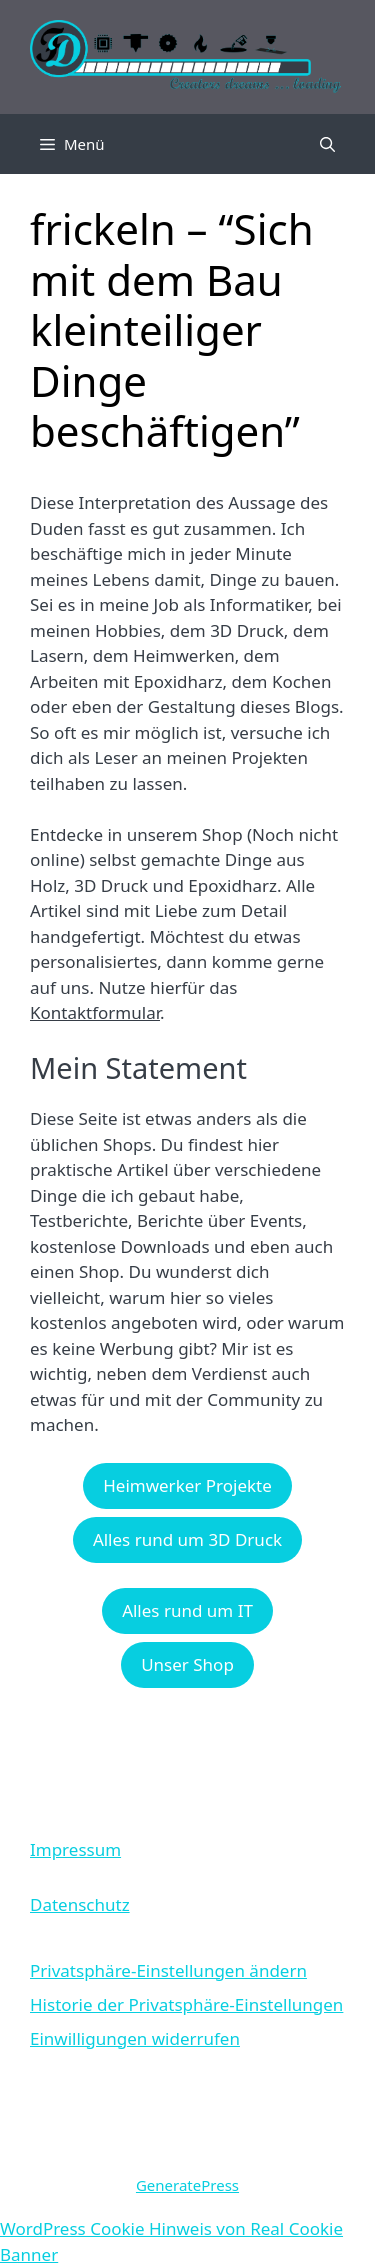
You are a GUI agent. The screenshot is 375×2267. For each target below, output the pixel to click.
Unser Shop (187, 1664)
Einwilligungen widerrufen (135, 2038)
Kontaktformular (95, 1012)
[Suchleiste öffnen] (327, 144)
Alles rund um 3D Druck (187, 1539)
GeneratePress (187, 2185)
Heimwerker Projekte (187, 1485)
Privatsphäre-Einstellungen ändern (168, 1970)
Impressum (75, 1849)
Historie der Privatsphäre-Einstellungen (186, 2004)
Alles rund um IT (187, 1610)
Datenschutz (80, 1904)
